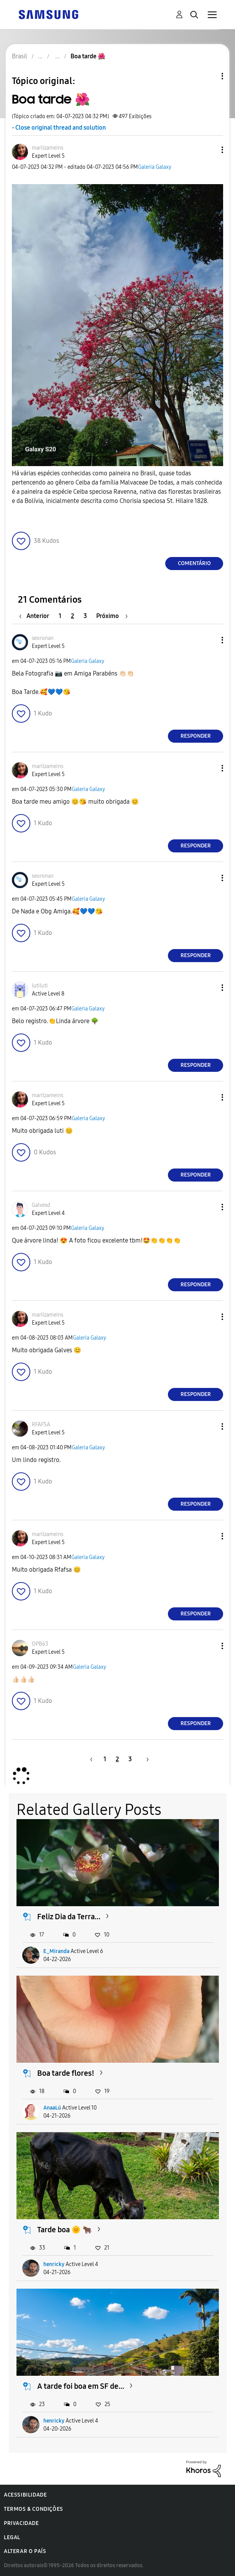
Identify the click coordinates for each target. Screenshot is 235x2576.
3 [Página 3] (85, 616)
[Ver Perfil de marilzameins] (47, 148)
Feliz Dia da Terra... (68, 1916)
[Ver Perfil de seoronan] (43, 638)
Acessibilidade (25, 2495)
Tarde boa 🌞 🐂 (64, 2229)
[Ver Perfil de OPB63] (40, 1644)
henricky (53, 2264)
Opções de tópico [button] (209, 76)
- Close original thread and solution (59, 127)
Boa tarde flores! (65, 2073)
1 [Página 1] (60, 616)
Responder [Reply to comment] (196, 736)
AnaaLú (52, 2108)
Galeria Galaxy (154, 167)
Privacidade (21, 2523)
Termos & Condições (33, 2509)
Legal (12, 2537)
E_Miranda (56, 1951)
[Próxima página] (112, 616)
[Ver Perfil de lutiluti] (40, 985)
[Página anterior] (36, 616)
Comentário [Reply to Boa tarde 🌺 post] (194, 563)
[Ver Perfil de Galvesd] (41, 1205)
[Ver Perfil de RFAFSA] (41, 1424)
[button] (209, 150)
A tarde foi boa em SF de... (80, 2386)
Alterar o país (25, 2551)
